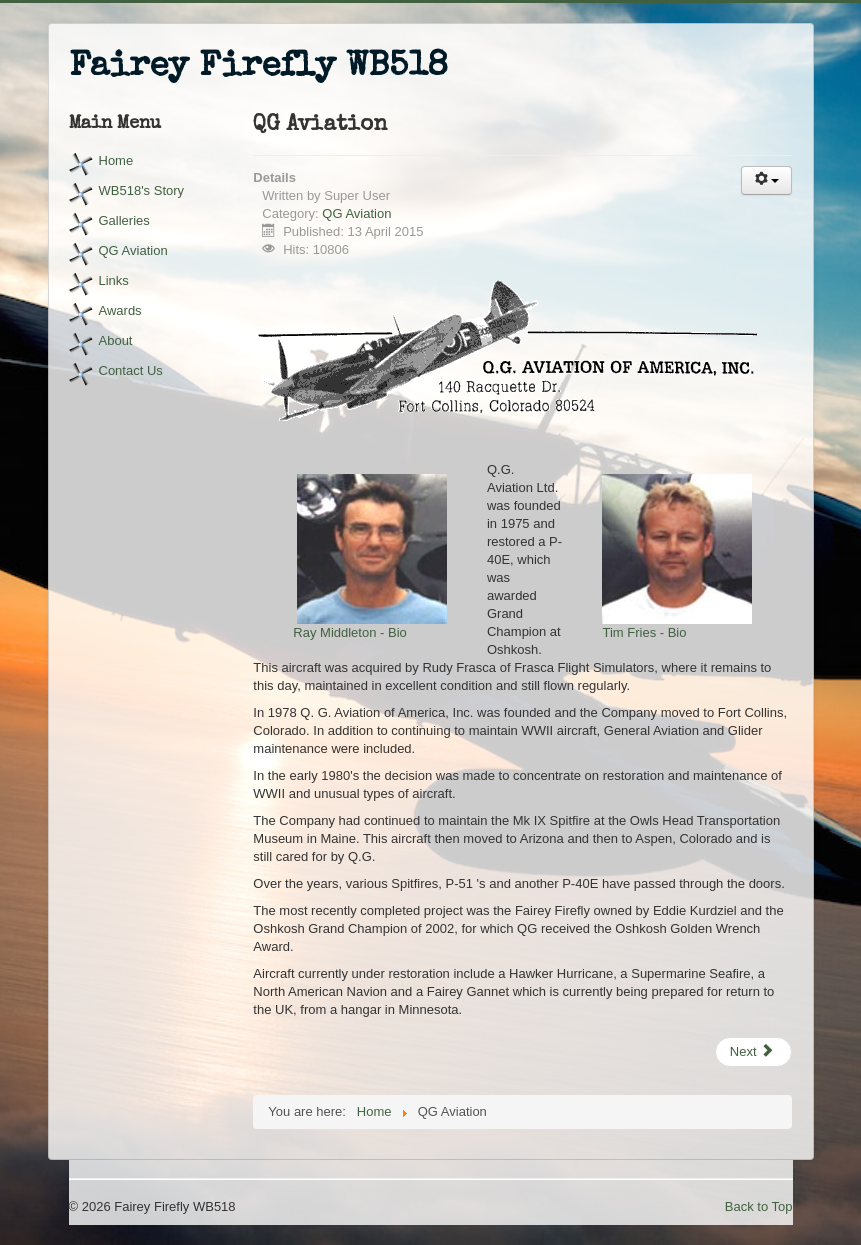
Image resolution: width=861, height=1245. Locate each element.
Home (116, 160)
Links (114, 280)
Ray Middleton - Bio (349, 632)
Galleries (124, 220)
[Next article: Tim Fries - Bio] (754, 1052)
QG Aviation (133, 250)
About (116, 340)
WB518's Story (142, 190)
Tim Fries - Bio (644, 632)
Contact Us (131, 370)
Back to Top (759, 1206)
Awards (120, 310)
